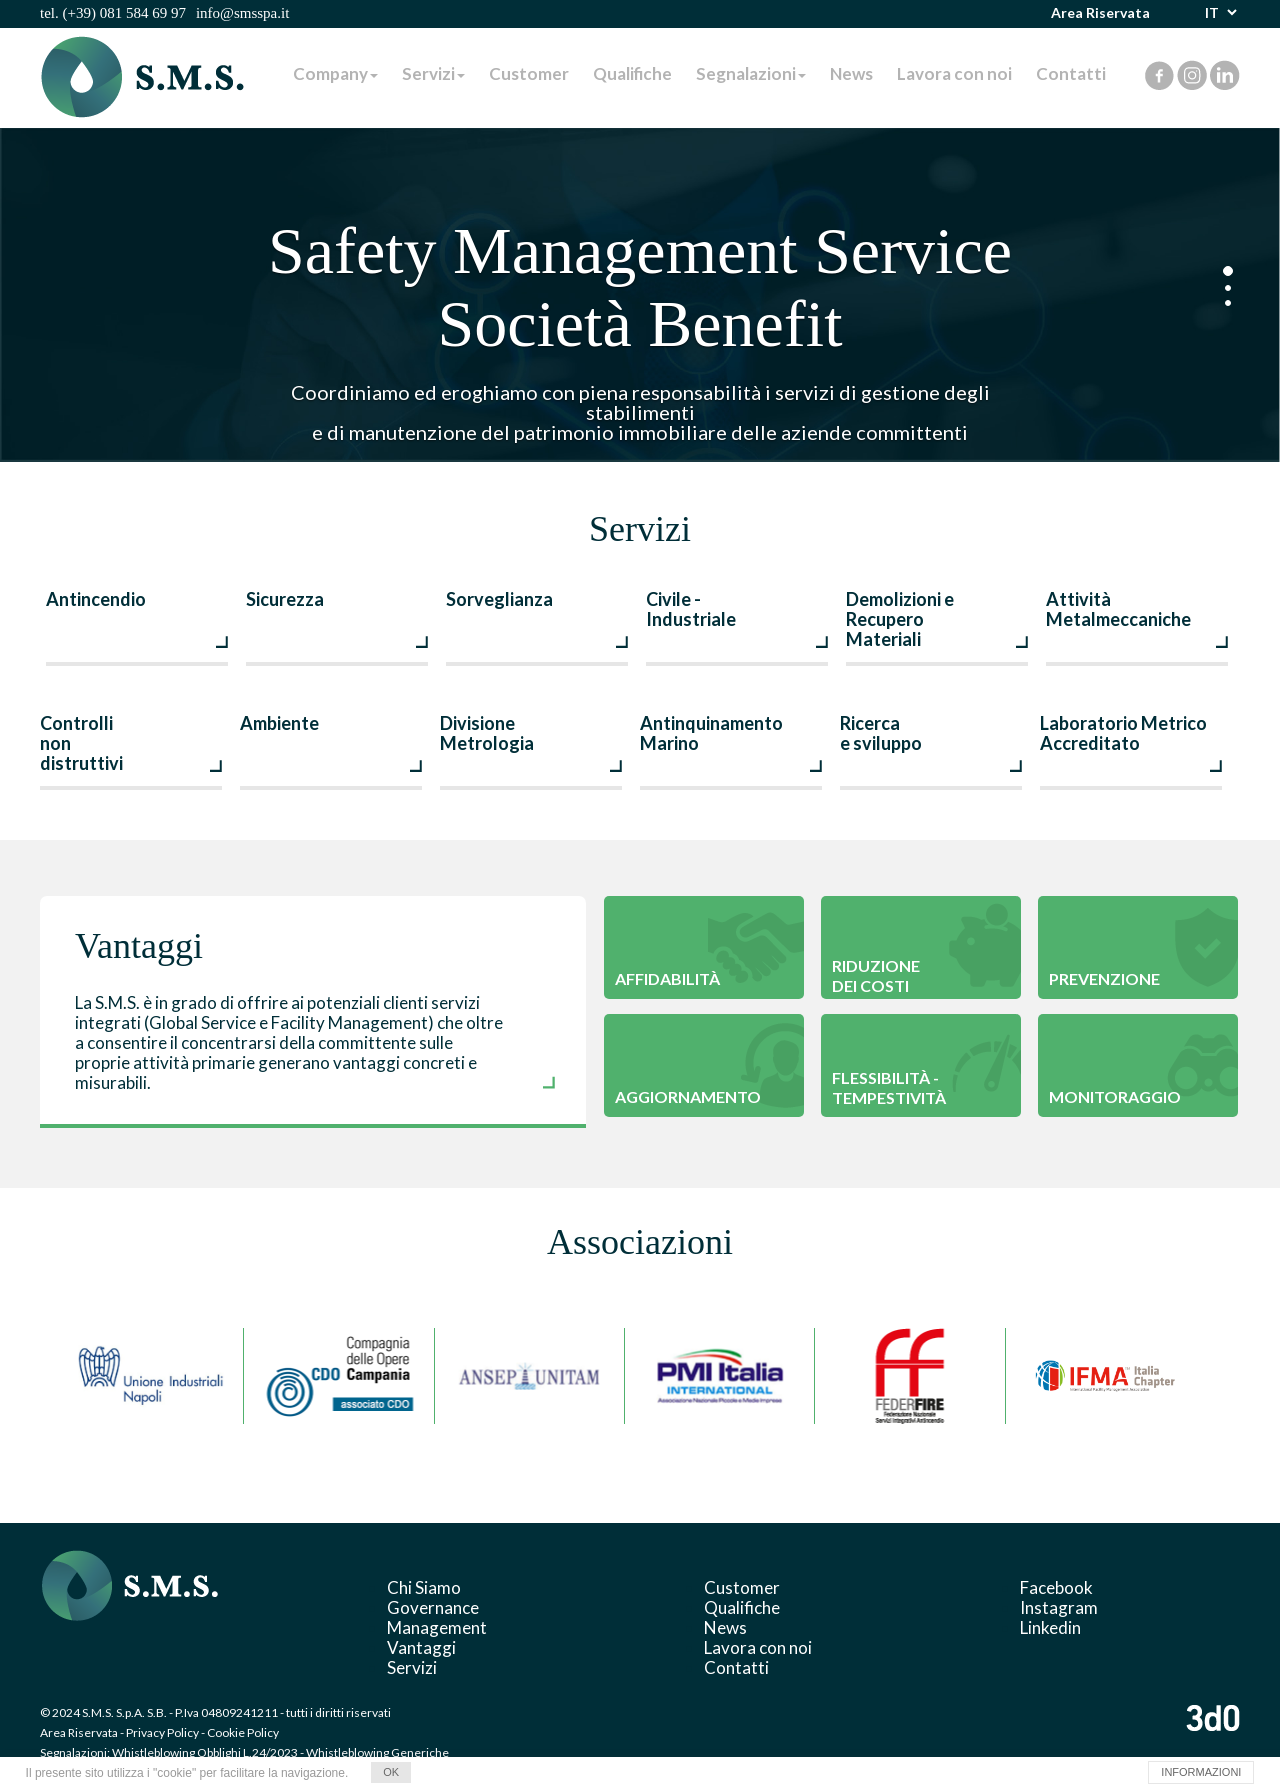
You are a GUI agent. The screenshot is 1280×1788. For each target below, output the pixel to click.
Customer (529, 73)
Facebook (1056, 1587)
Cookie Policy (243, 1732)
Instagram (1059, 1607)
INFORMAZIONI (1201, 1772)
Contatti (1071, 73)
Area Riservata (1100, 12)
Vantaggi (421, 1647)
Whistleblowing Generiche (377, 1752)
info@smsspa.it (242, 13)
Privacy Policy (162, 1732)
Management (437, 1627)
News (851, 73)
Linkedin (1050, 1627)
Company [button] (335, 73)
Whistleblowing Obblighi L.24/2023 (205, 1752)
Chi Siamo (424, 1587)
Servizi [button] (433, 73)
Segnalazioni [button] (751, 73)
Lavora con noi (954, 73)
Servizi (412, 1667)
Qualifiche (632, 73)
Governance (433, 1607)
